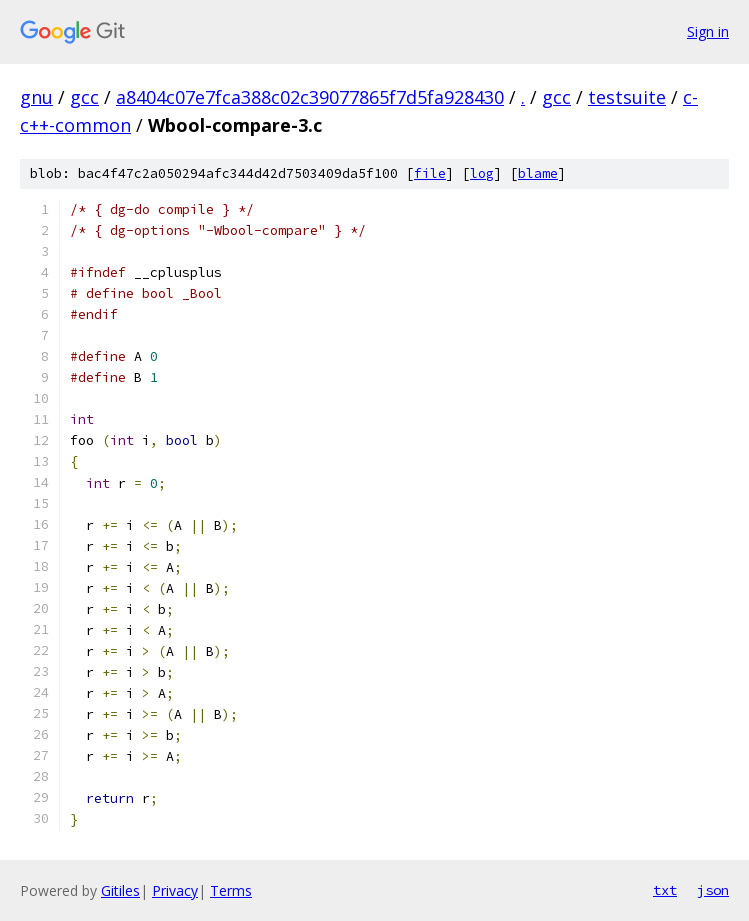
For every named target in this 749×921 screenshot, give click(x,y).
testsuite (627, 97)
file (430, 173)
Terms (231, 890)
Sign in (708, 31)
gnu (36, 97)
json (713, 890)
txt (665, 890)
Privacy (175, 890)
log (482, 173)
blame (538, 173)
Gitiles (120, 890)
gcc (84, 97)
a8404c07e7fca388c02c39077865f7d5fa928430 (310, 97)
